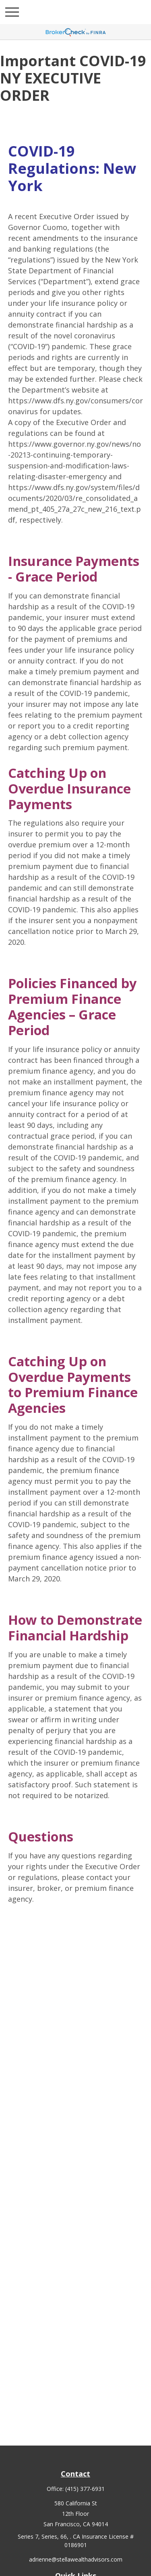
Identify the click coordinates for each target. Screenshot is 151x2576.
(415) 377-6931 (85, 2489)
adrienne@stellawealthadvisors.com (75, 2559)
